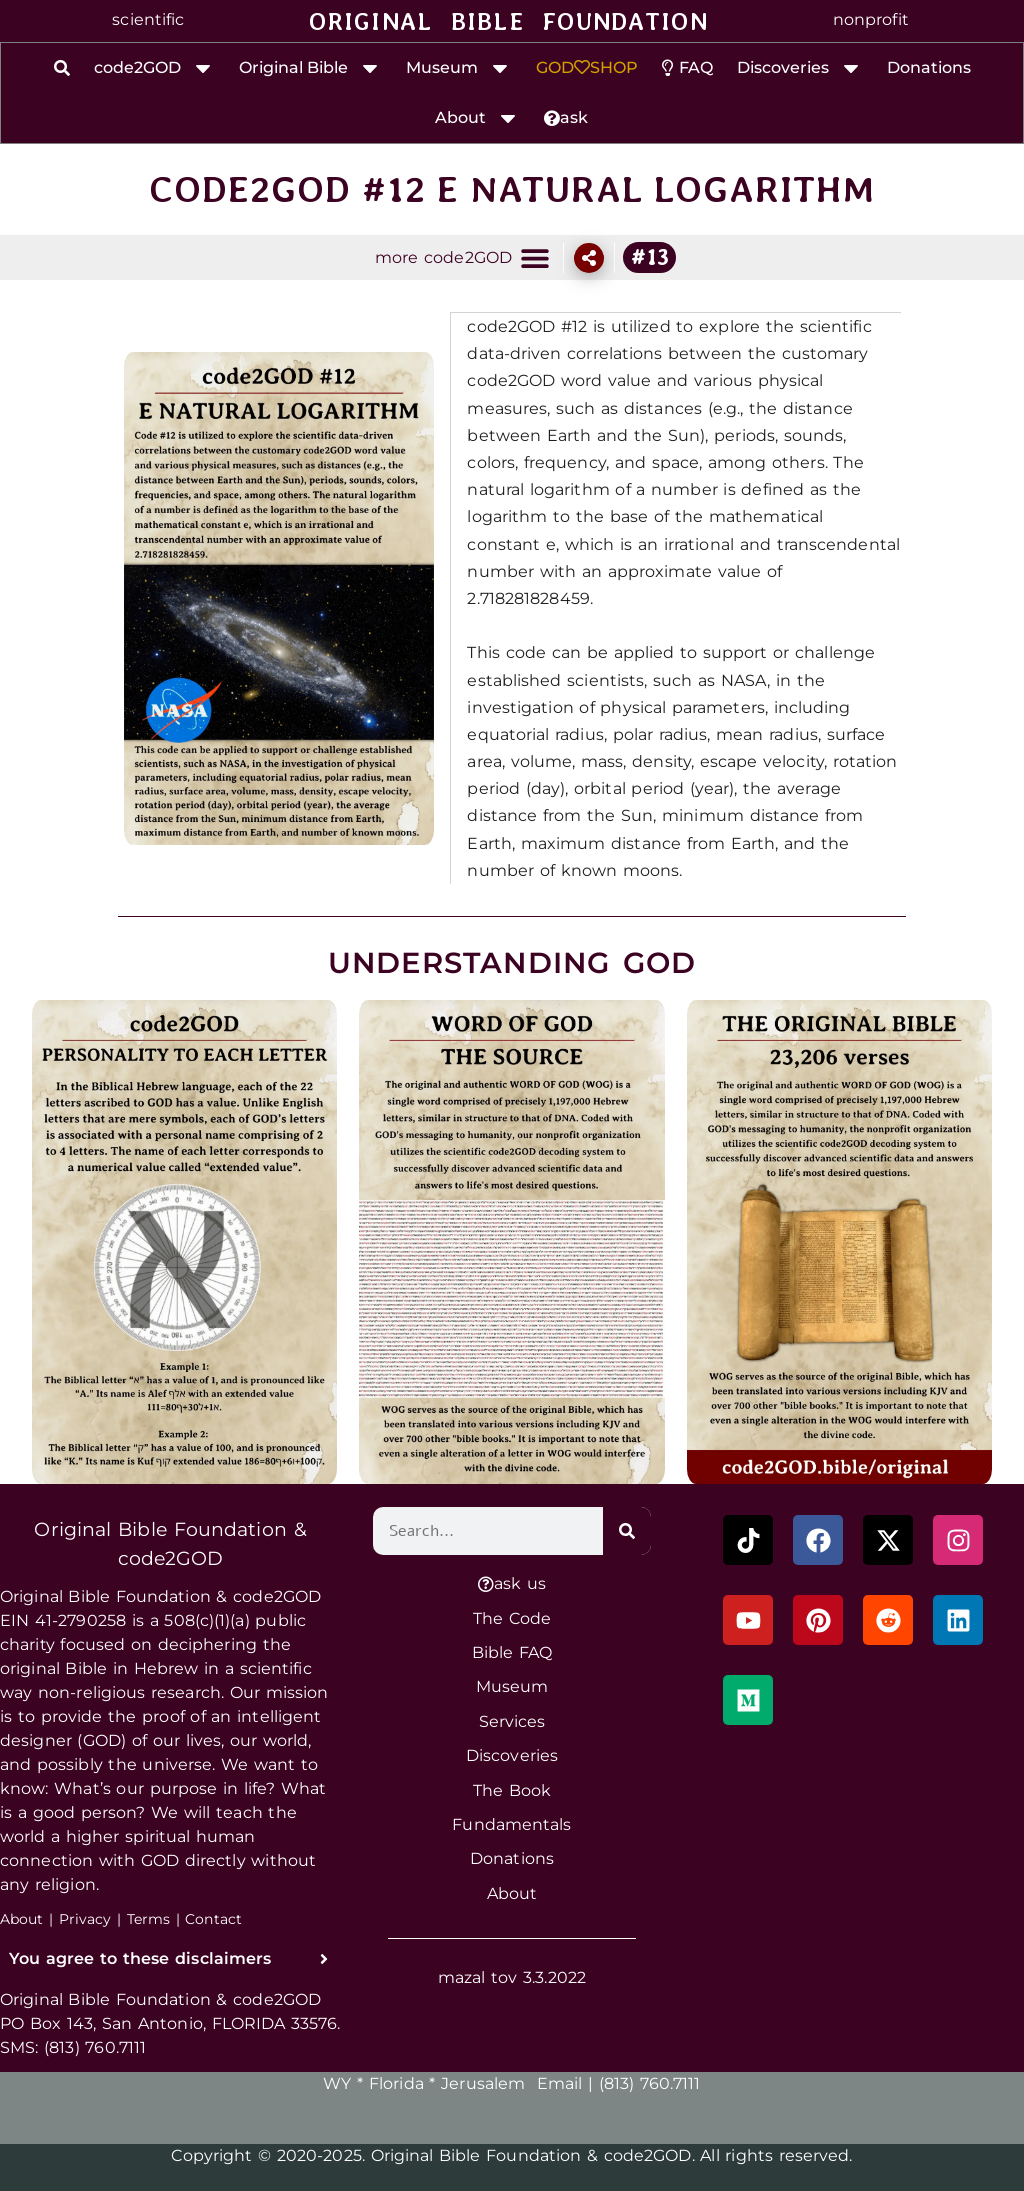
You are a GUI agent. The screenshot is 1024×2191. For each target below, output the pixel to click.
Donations (929, 67)
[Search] (627, 1530)
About (477, 118)
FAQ (687, 67)
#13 (649, 257)
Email (560, 2082)
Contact (213, 1918)
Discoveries (800, 68)
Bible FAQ (512, 1651)
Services (512, 1720)
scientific (148, 19)
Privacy (85, 1918)
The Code (512, 1617)
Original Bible (310, 68)
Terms (149, 1918)
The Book (512, 1789)
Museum (459, 68)
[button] (534, 257)
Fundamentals (511, 1823)
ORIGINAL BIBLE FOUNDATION (508, 21)
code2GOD (154, 68)
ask (566, 117)
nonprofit (871, 19)
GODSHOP (587, 67)
